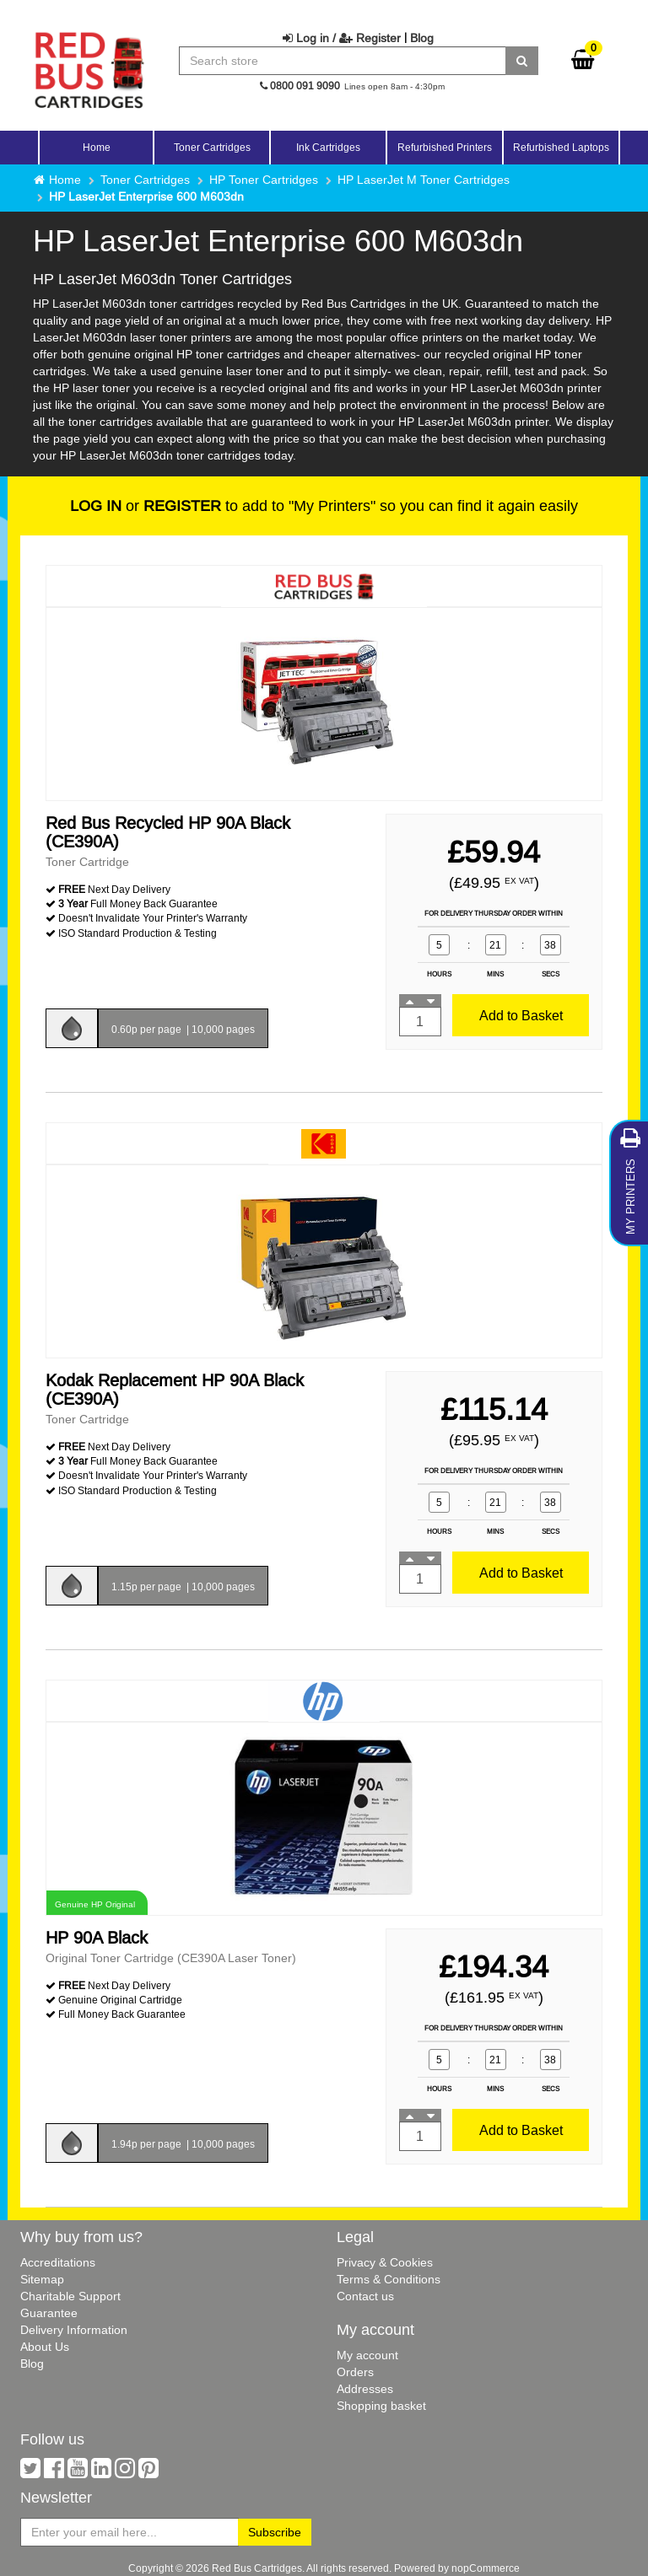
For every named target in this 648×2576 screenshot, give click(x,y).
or (145, 505)
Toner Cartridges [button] (212, 147)
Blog (422, 38)
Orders (355, 2372)
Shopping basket (381, 2405)
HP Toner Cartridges (263, 179)
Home (97, 147)
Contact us (365, 2296)
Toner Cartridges (145, 179)
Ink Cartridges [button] (328, 147)
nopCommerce (485, 2568)
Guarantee (49, 2313)
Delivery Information (73, 2330)
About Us (44, 2346)
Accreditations (57, 2262)
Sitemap (42, 2279)
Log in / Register (342, 38)
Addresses (365, 2389)
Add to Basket (521, 1015)
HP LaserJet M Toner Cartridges (424, 179)
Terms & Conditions (388, 2279)
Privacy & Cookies (385, 2262)
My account (367, 2355)
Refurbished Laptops (561, 147)
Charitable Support (70, 2296)
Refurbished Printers (444, 147)
